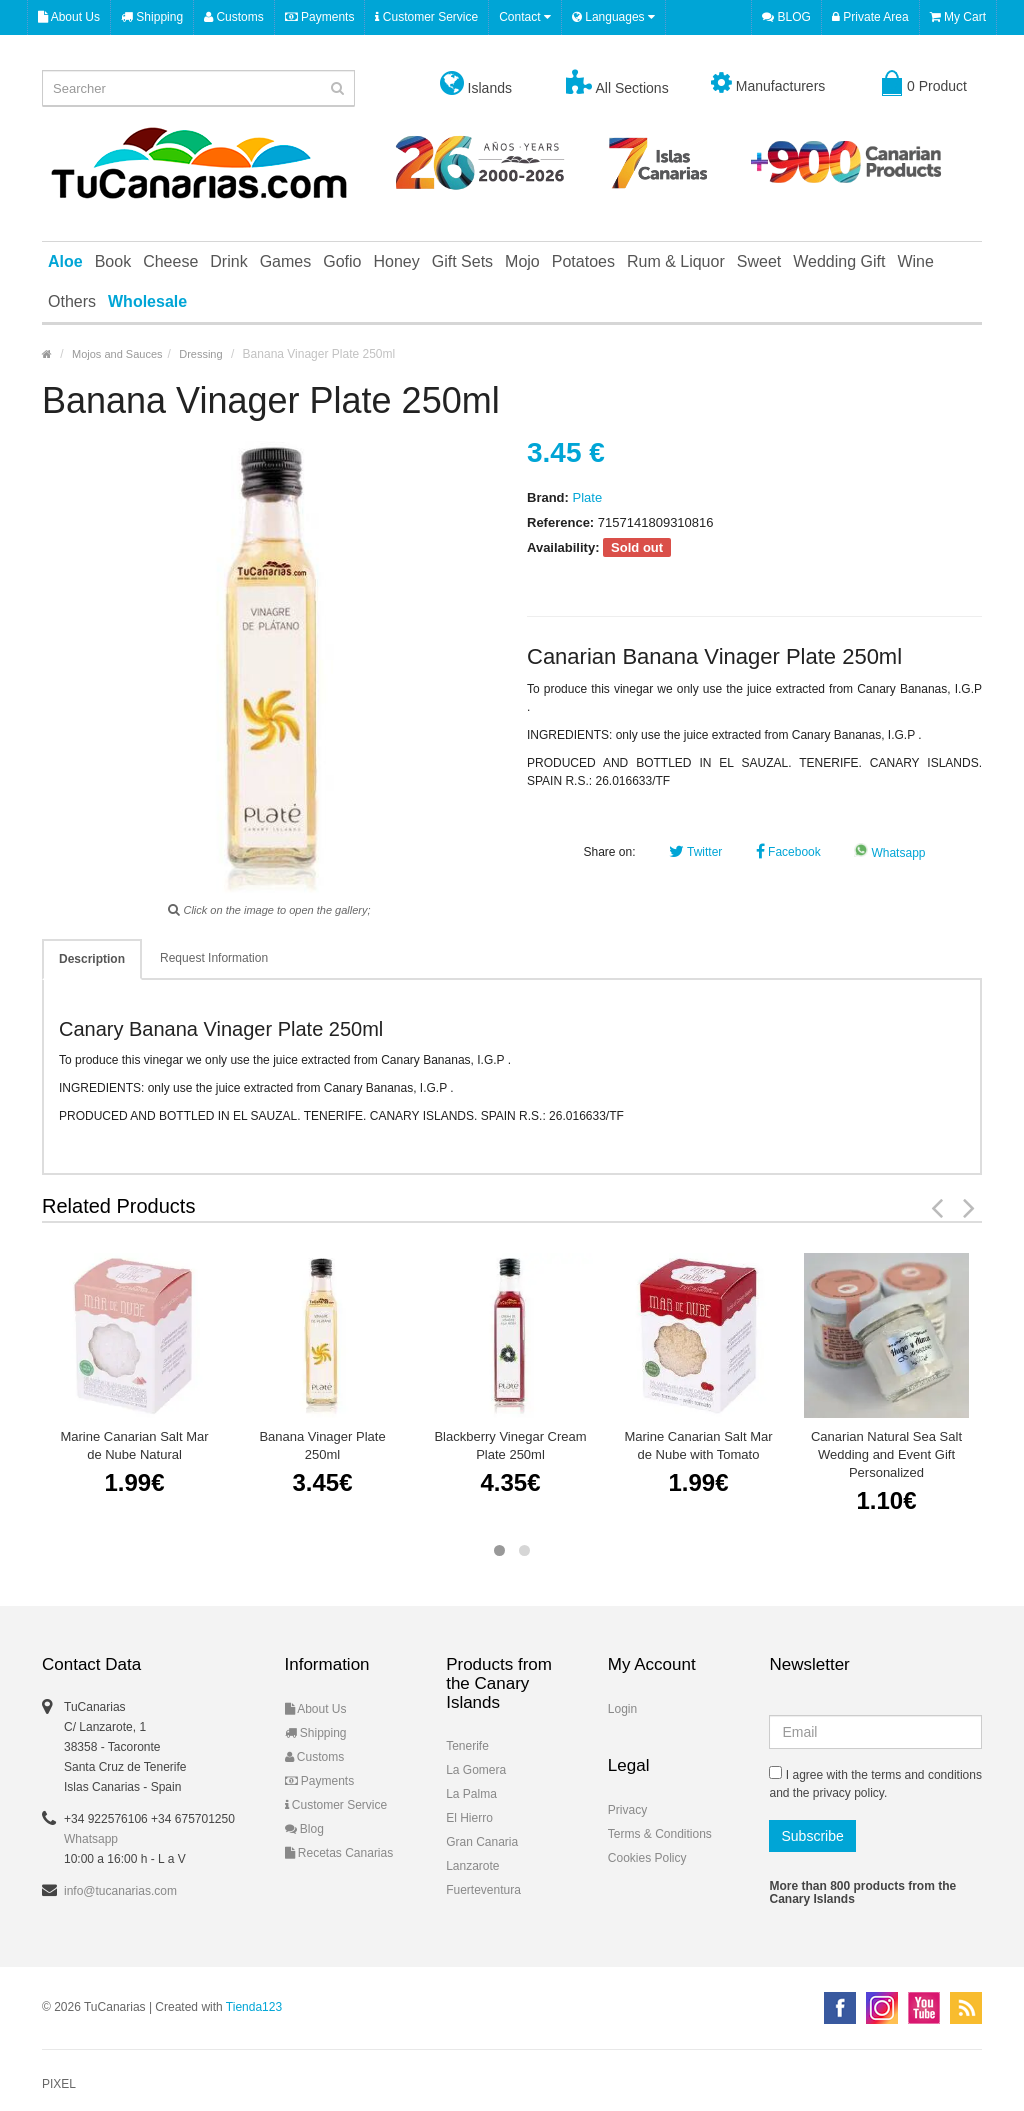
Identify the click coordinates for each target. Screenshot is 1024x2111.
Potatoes (583, 261)
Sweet (759, 261)
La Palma (471, 1794)
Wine (915, 261)
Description (92, 959)
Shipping (152, 17)
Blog (304, 1829)
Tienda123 (254, 2007)
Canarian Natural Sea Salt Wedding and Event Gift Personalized (886, 1454)
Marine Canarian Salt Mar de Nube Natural (134, 1445)
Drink (228, 261)
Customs (234, 17)
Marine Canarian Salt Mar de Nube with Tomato (698, 1445)
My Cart (958, 17)
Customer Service (426, 17)
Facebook (788, 852)
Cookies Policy (647, 1858)
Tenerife (467, 1746)
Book (113, 261)
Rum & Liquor (676, 261)
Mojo (522, 261)
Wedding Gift (839, 261)
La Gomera (476, 1770)
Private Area (870, 17)
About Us (69, 17)
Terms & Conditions (660, 1834)
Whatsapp (889, 853)
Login (622, 1709)
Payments (320, 17)
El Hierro (469, 1818)
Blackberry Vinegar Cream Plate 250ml (510, 1445)
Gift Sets (462, 261)
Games (286, 261)
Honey (396, 261)
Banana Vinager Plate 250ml (322, 1445)
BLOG (786, 17)
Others (72, 301)
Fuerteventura (483, 1890)
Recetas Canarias (339, 1853)
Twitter (695, 852)
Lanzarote (472, 1866)
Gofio (342, 261)
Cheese (170, 261)
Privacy (627, 1810)
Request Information (214, 958)
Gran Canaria (482, 1842)
